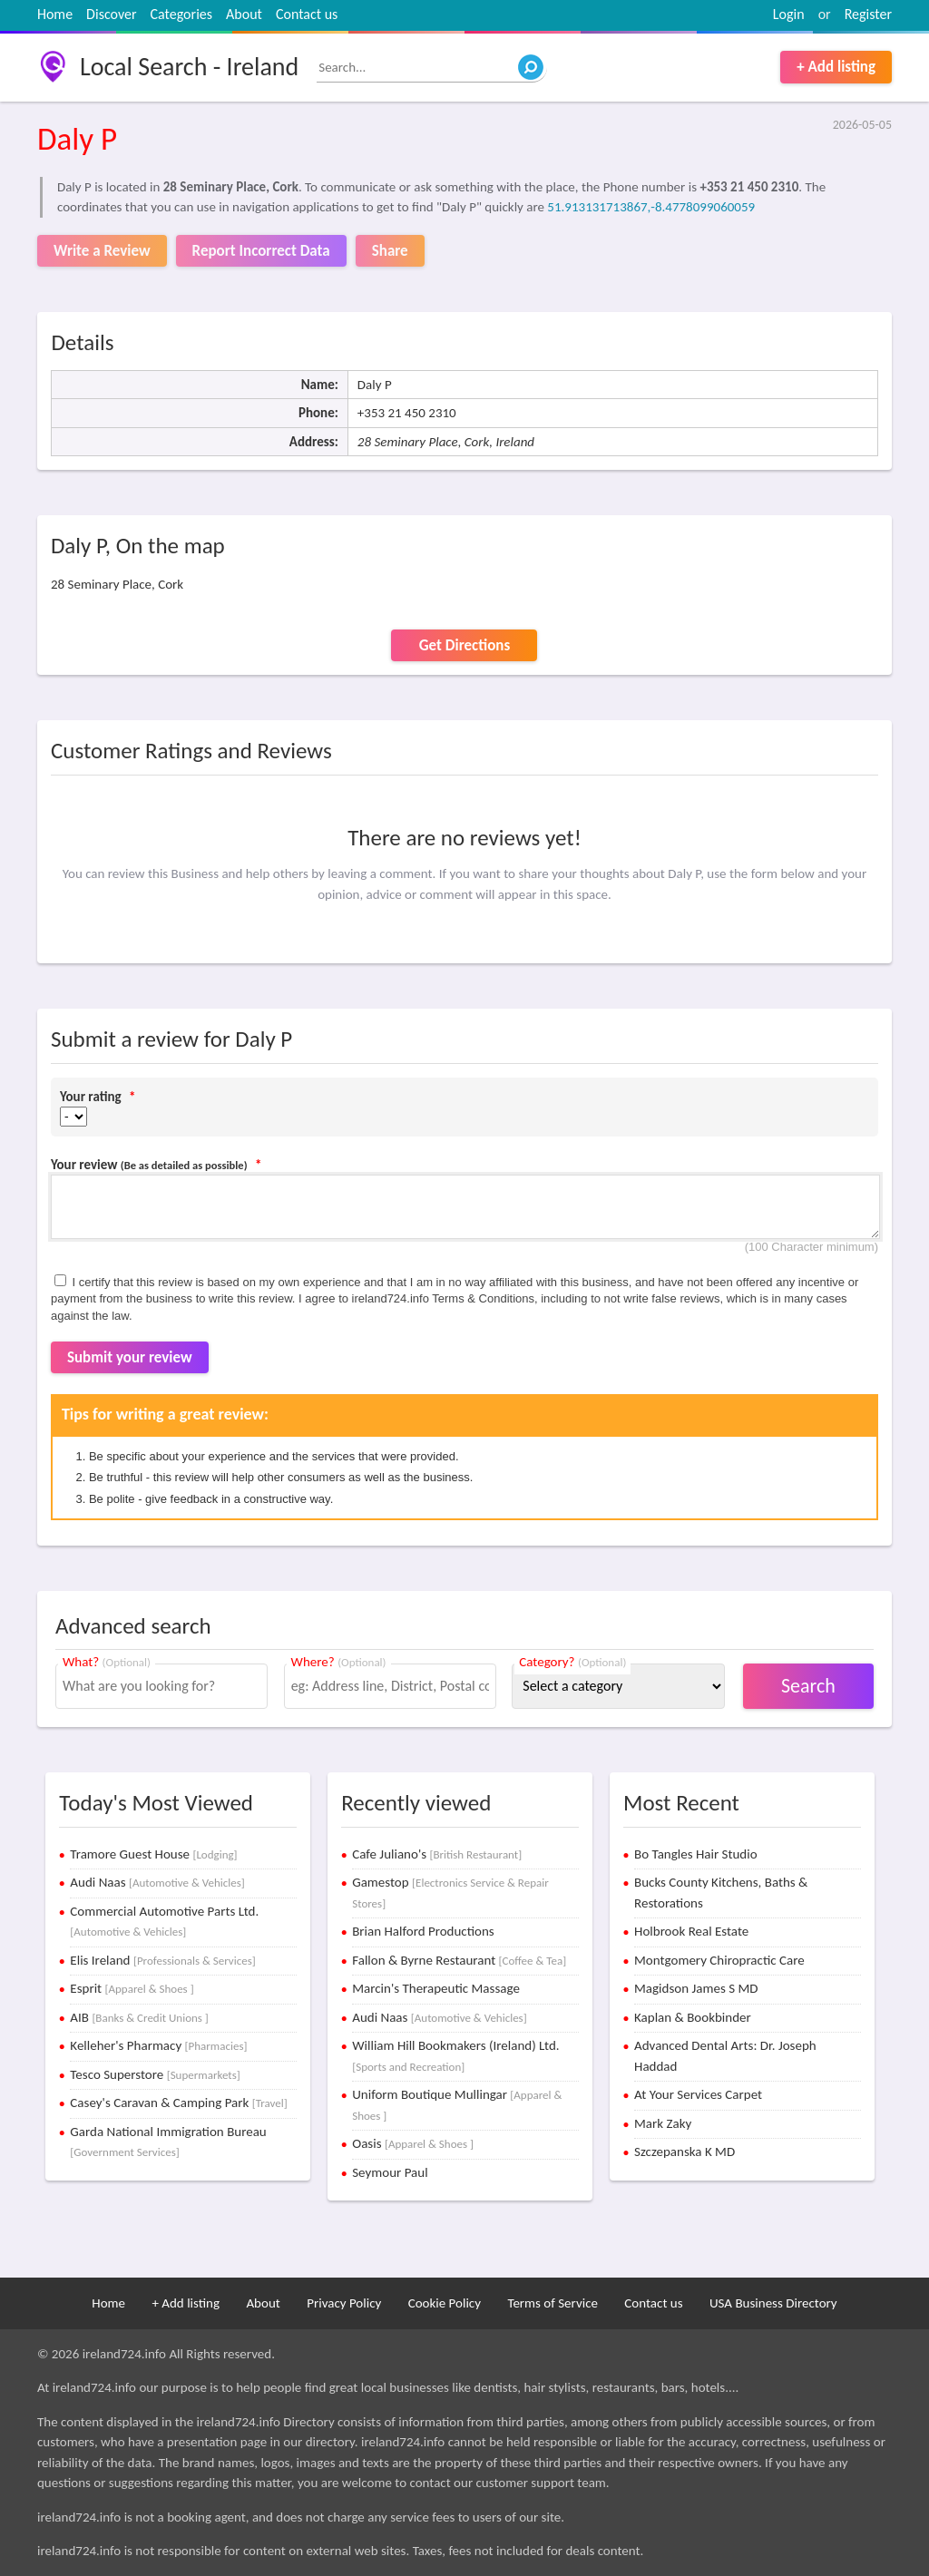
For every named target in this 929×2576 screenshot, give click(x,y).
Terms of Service (552, 2303)
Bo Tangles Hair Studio (696, 1854)
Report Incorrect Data (261, 250)
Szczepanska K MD (684, 2151)
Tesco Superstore (155, 2074)
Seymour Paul (389, 2172)
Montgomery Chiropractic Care (719, 1960)
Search (808, 1685)
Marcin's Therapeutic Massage (436, 1988)
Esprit (131, 1988)
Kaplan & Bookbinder (692, 2017)
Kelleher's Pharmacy (158, 2045)
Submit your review (129, 1357)
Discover (111, 14)
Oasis (413, 2143)
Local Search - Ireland (189, 67)
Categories (182, 14)
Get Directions (464, 645)
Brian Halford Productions (423, 1931)
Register (868, 14)
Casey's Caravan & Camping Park (178, 2102)
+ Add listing (836, 66)
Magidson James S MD (696, 1988)
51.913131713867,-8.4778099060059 (651, 207)
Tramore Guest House (153, 1854)
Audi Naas (157, 1882)
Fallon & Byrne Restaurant (459, 1960)
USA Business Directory (773, 2303)
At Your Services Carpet (698, 2094)
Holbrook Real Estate (691, 1931)
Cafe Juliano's (437, 1854)
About (244, 14)
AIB (139, 2017)
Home (55, 14)
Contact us (306, 14)
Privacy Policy (344, 2303)
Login (789, 14)
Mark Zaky (662, 2123)
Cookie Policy (444, 2303)
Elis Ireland (162, 1960)
